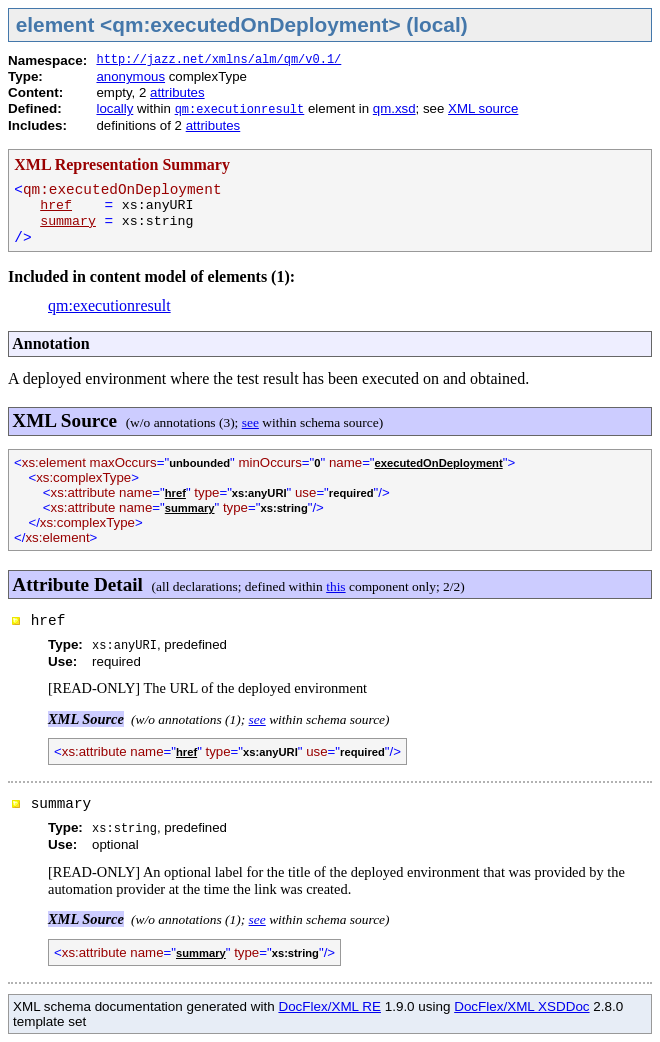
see (250, 422)
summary (68, 221)
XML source (483, 108)
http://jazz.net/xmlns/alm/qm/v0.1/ (218, 60)
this (335, 586)
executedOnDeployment (439, 463)
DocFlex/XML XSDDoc (521, 1006)
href (56, 205)
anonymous (130, 76)
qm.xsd (394, 108)
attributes (177, 92)
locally (114, 108)
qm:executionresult (240, 110)
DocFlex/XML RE (329, 1006)
